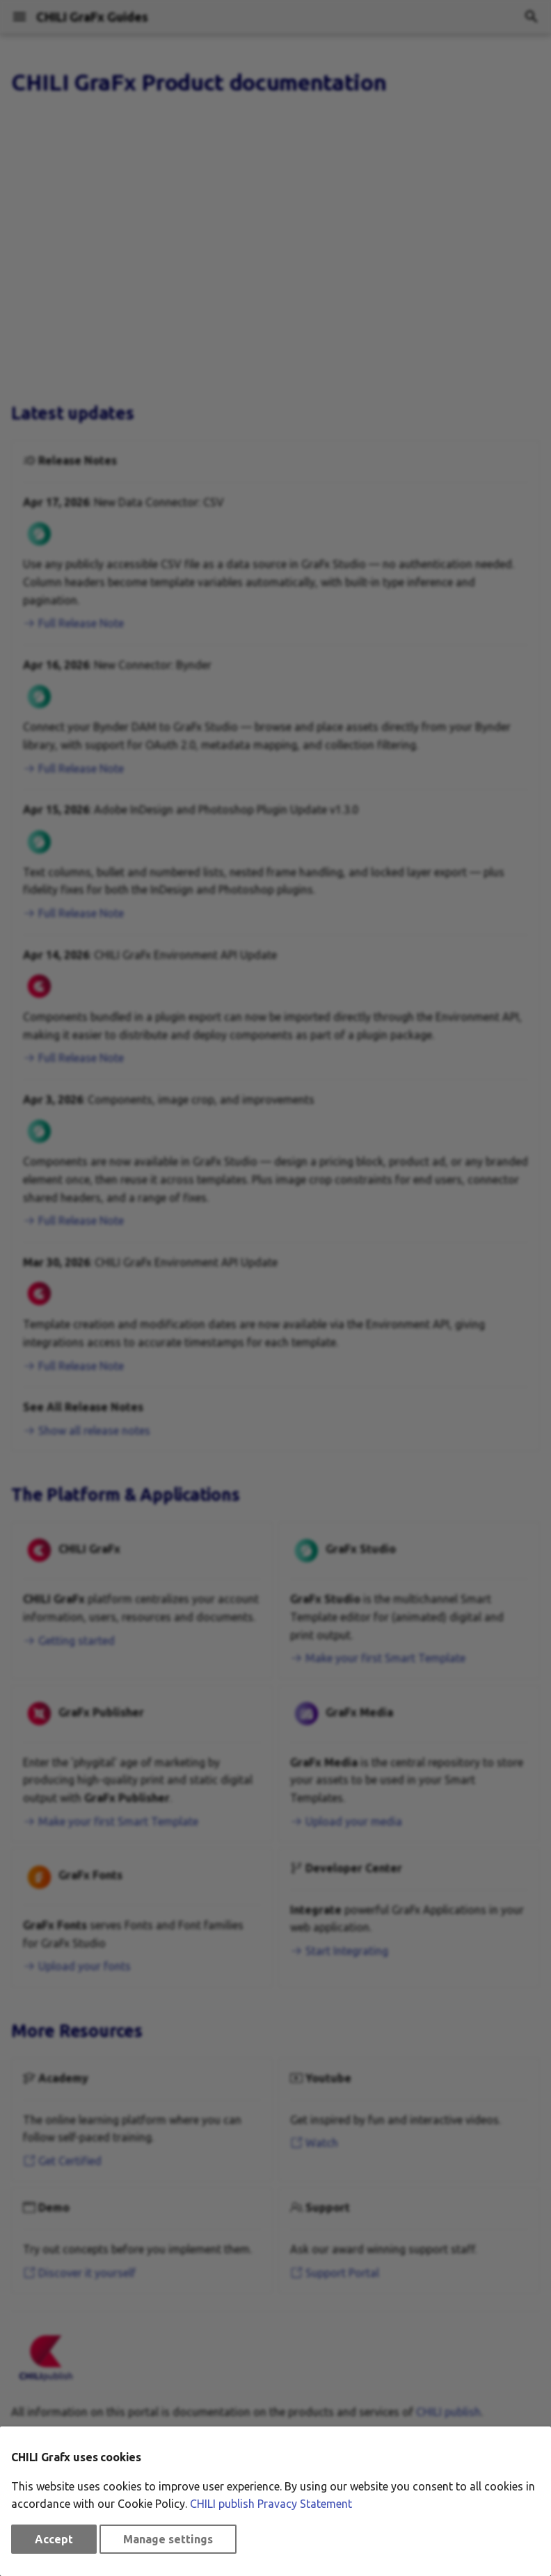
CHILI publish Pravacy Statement (271, 2503)
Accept (54, 2539)
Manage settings (168, 2539)
